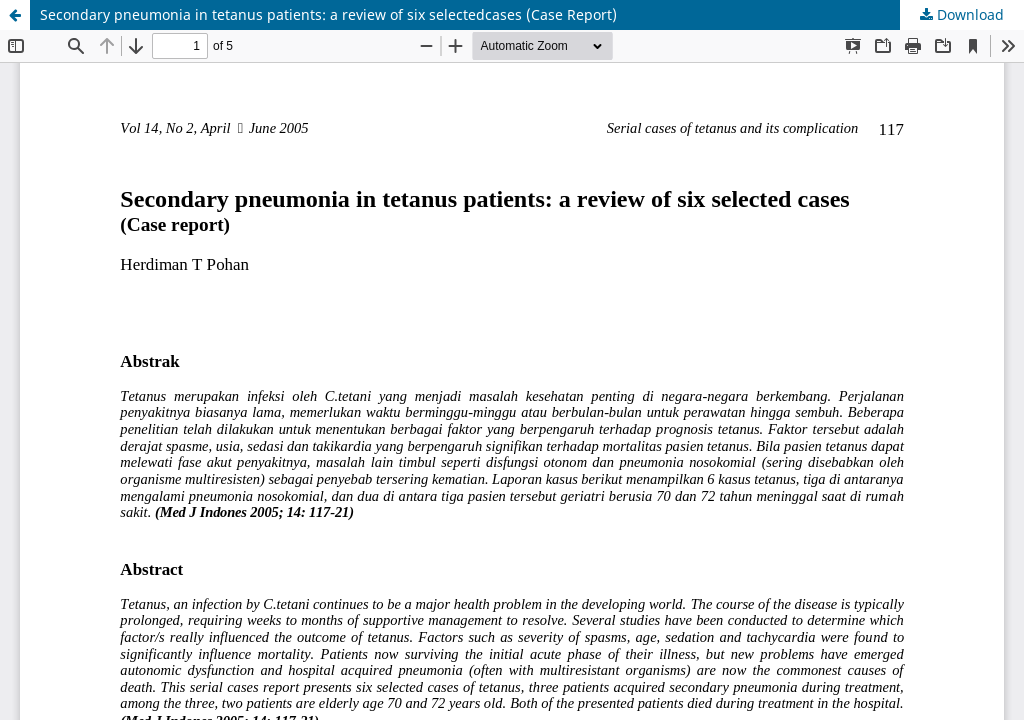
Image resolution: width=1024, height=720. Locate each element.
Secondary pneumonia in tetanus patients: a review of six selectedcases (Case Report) (328, 14)
